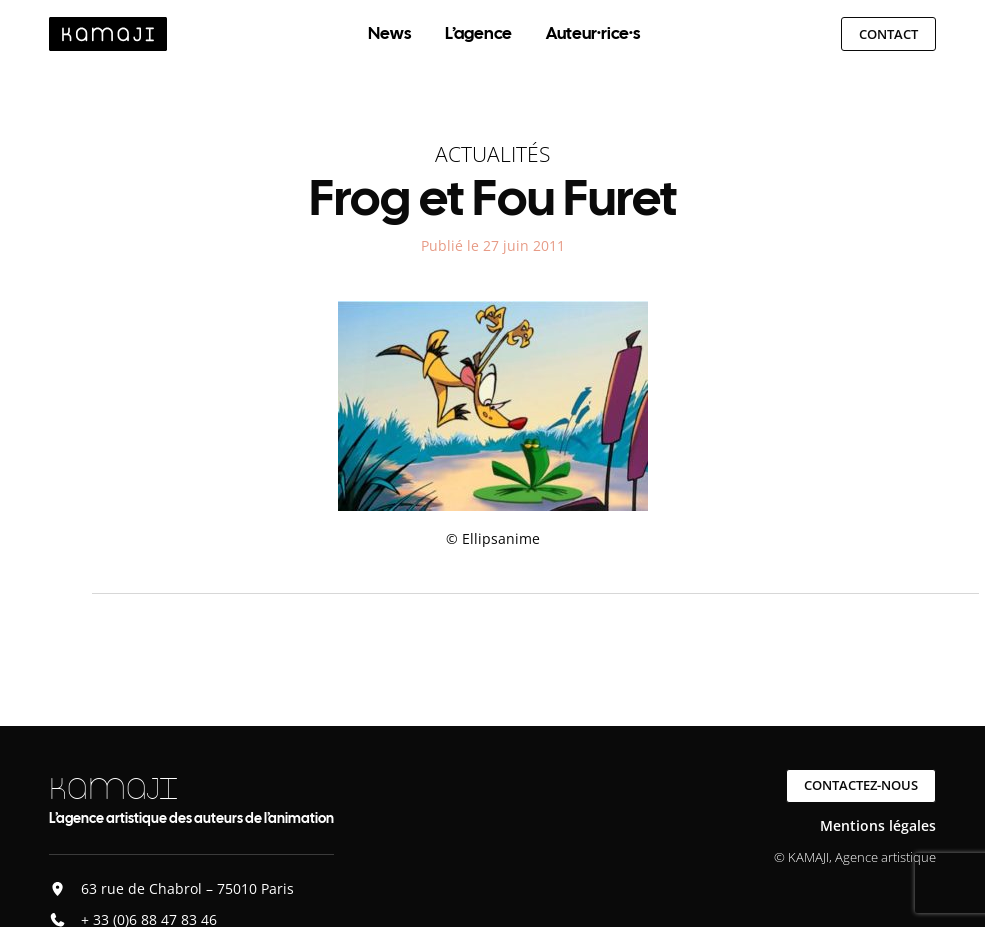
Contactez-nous (861, 785)
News (389, 33)
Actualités (492, 153)
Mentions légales (878, 825)
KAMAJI (113, 788)
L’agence (478, 33)
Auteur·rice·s (593, 33)
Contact (888, 34)
